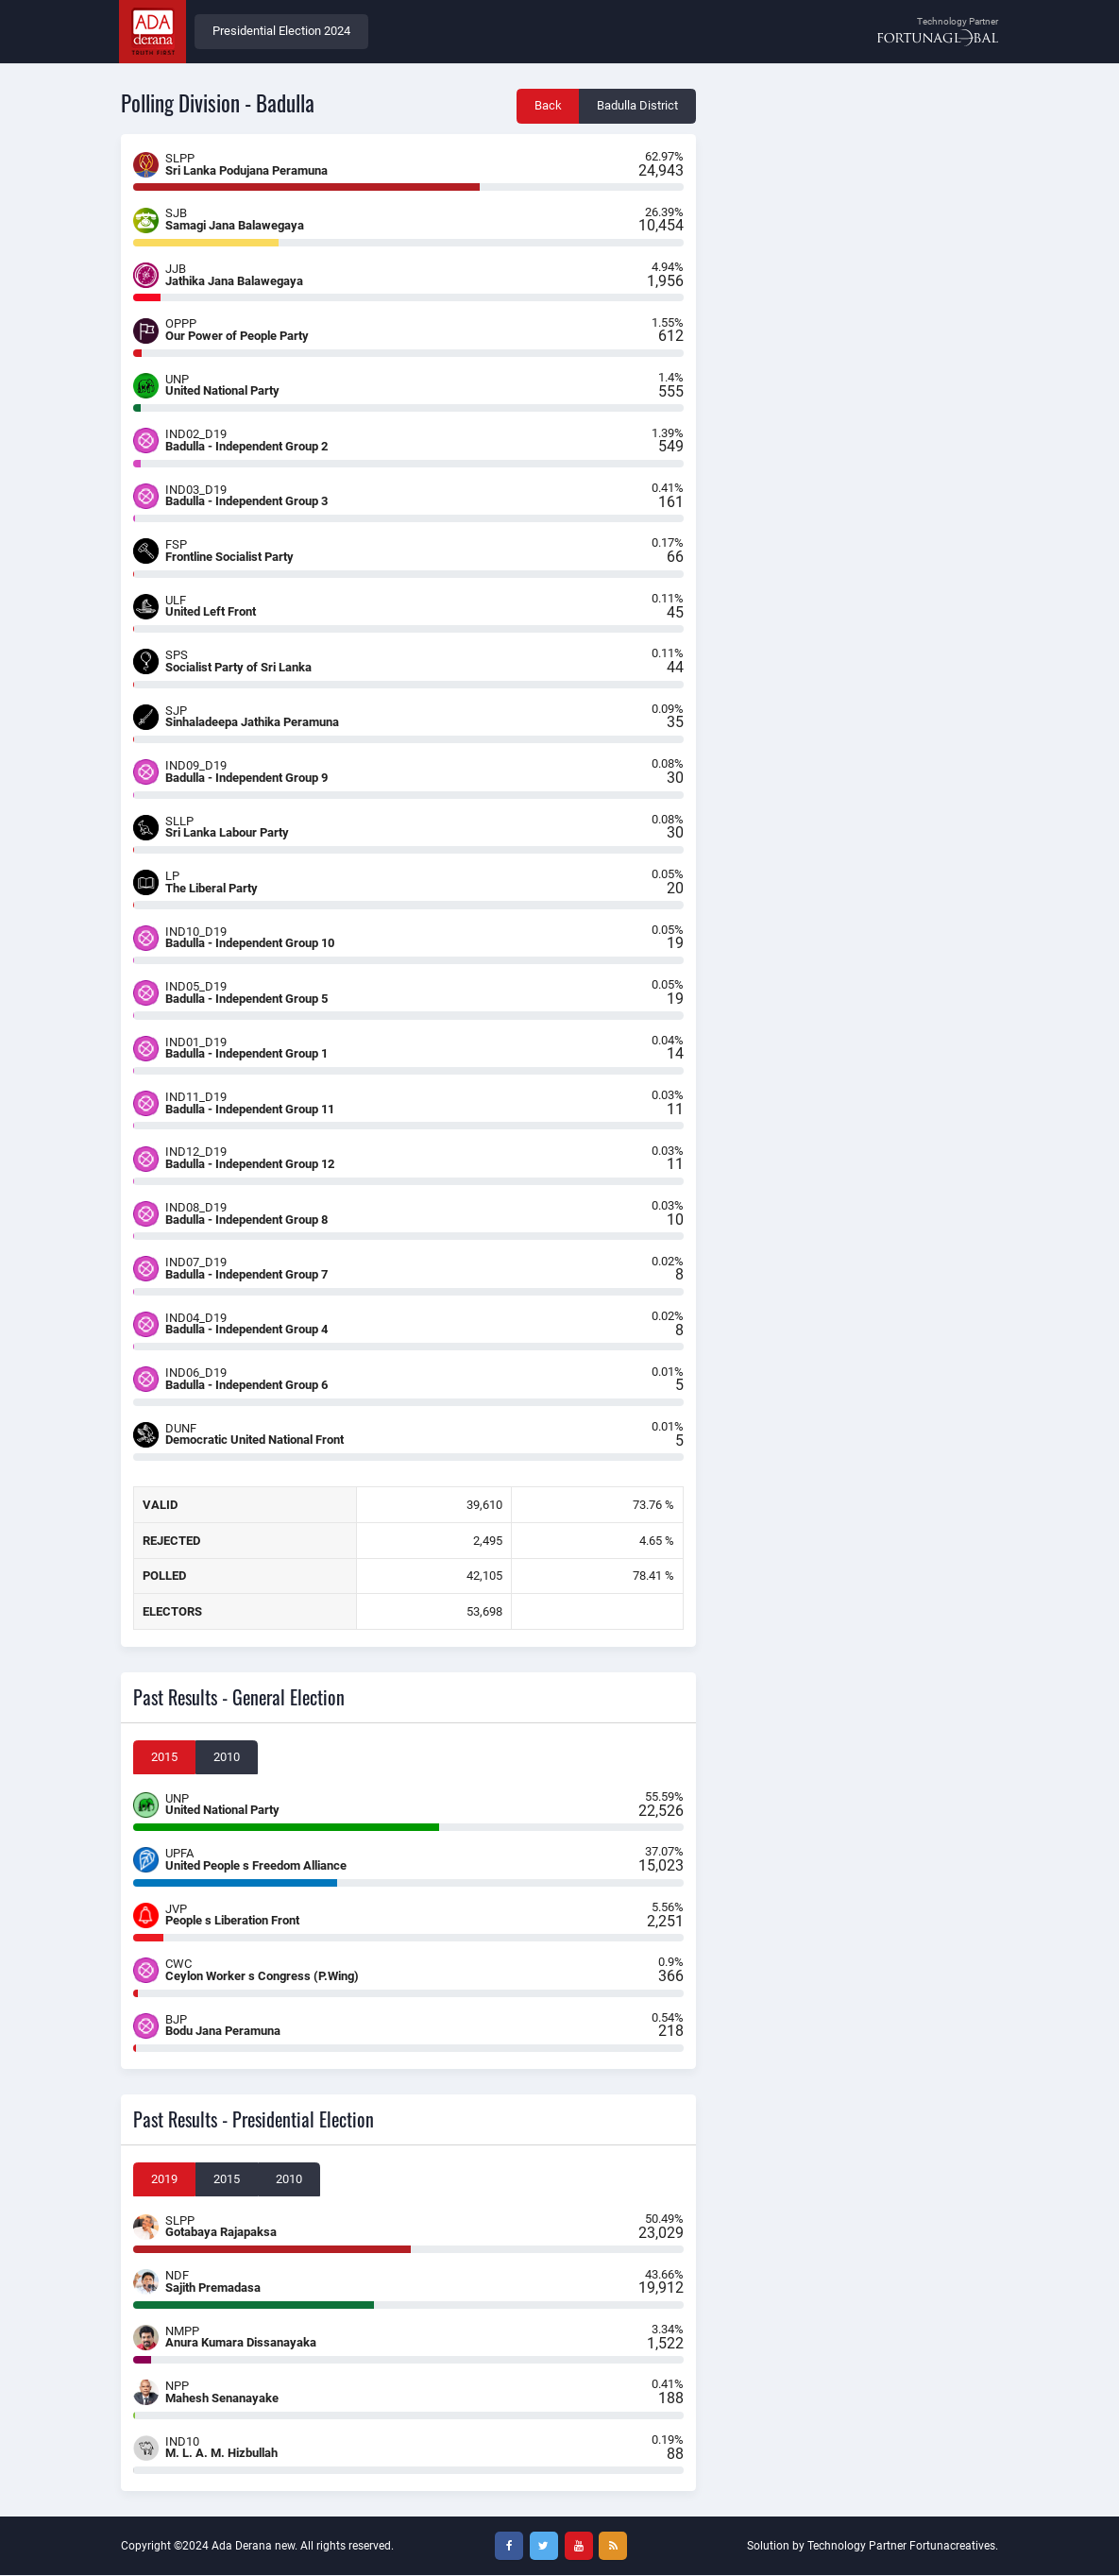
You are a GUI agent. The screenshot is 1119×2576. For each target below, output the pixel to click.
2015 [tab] (164, 1758)
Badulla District (637, 106)
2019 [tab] (164, 2180)
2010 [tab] (226, 1758)
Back (548, 106)
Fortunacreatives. (953, 2546)
